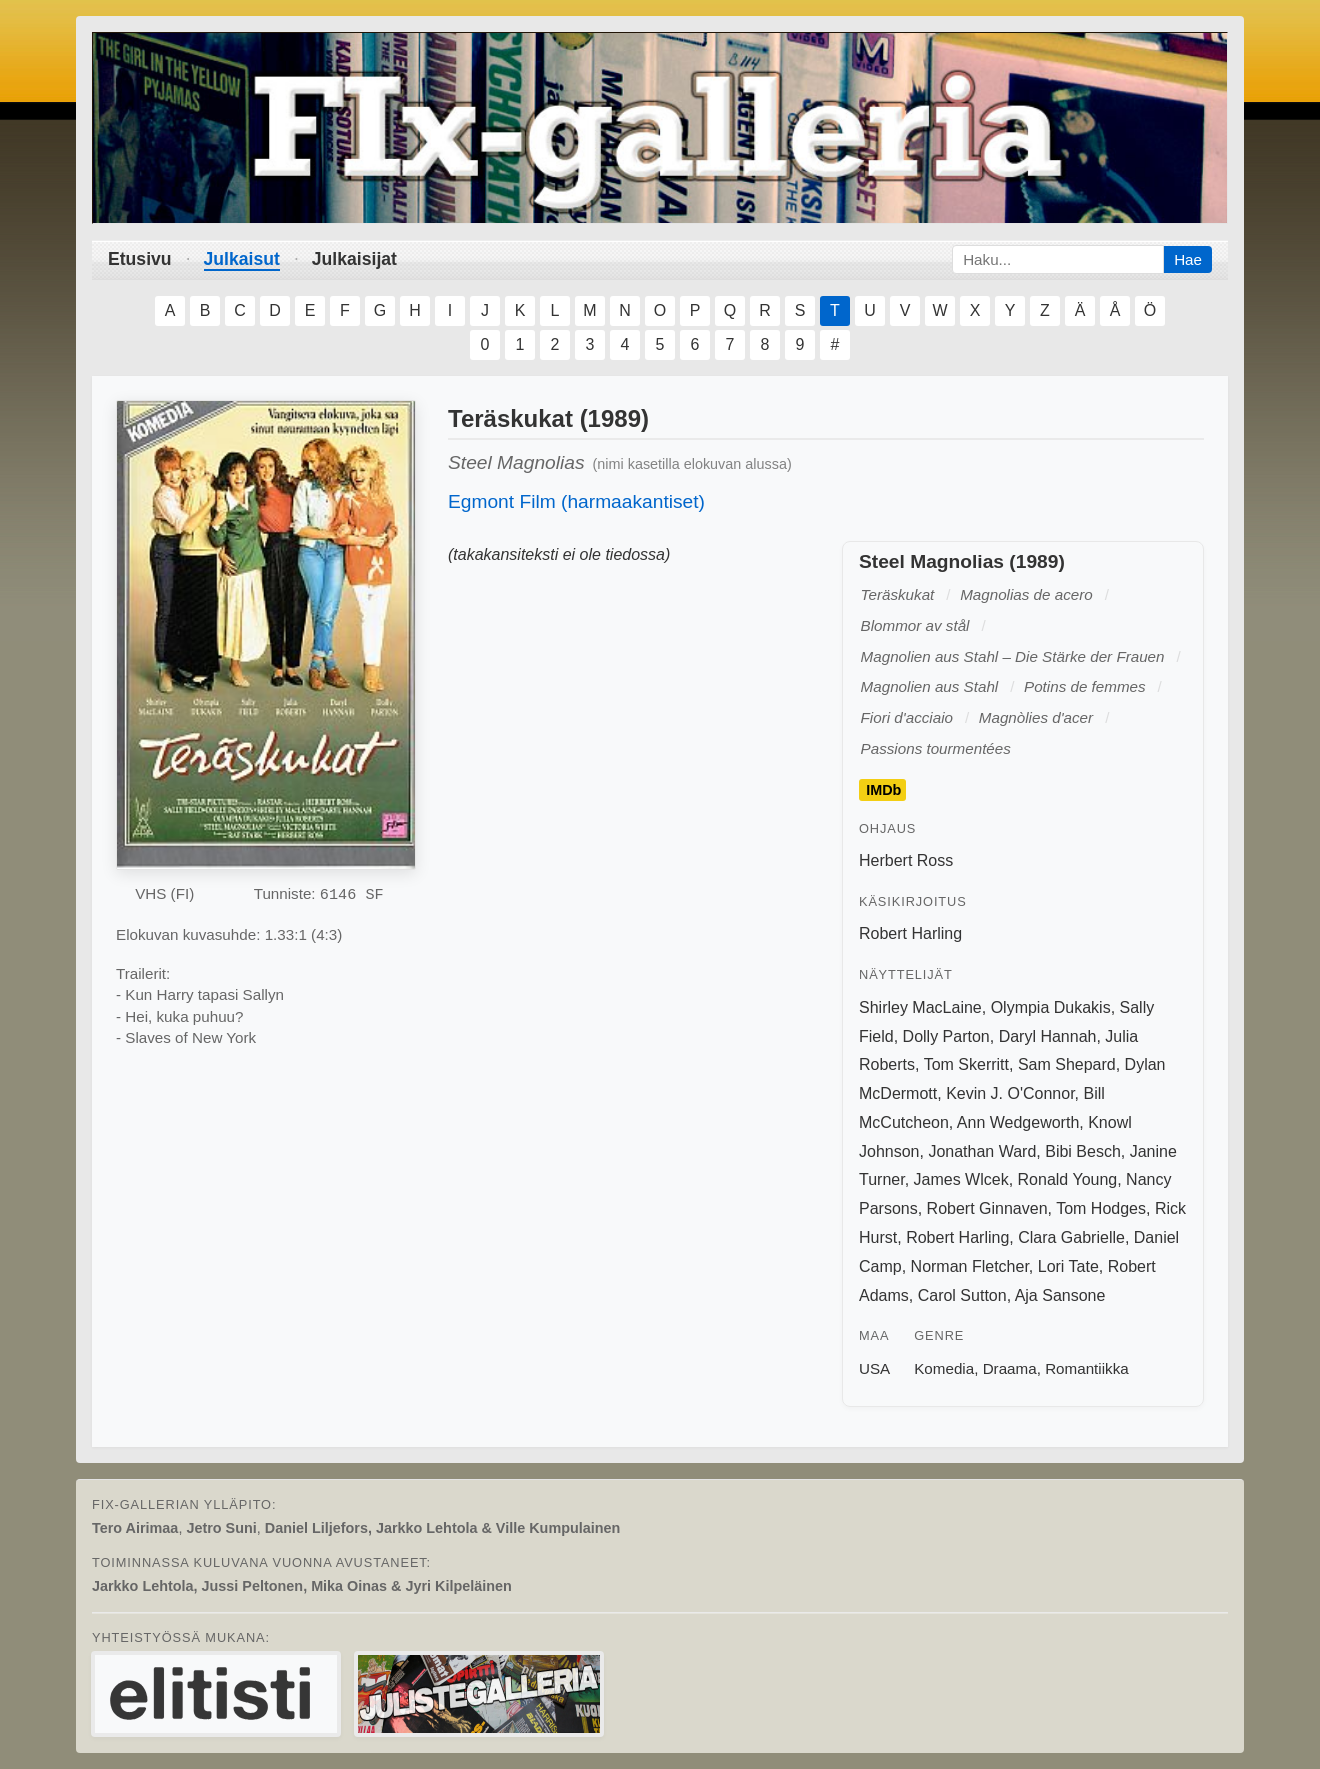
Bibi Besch (1083, 1151)
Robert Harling (910, 933)
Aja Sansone (1060, 1295)
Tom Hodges (1101, 1208)
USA (874, 1368)
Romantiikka (1087, 1368)
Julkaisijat (354, 259)
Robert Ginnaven (987, 1208)
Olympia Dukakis (1051, 1007)
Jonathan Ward (982, 1151)
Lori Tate (1068, 1266)
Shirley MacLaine (920, 1007)
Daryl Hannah (1048, 1036)
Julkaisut (242, 259)
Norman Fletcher (970, 1266)
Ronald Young (1068, 1179)
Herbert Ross (906, 860)
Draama (1010, 1368)
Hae (1188, 259)
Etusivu (140, 259)
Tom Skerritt (966, 1064)
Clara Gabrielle (1071, 1237)
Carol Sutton (962, 1295)
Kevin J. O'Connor (1010, 1093)
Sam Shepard (1067, 1064)
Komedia (944, 1368)
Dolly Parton (946, 1036)
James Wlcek (961, 1179)
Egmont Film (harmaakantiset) (576, 501)
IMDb (883, 790)
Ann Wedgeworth (1018, 1122)
